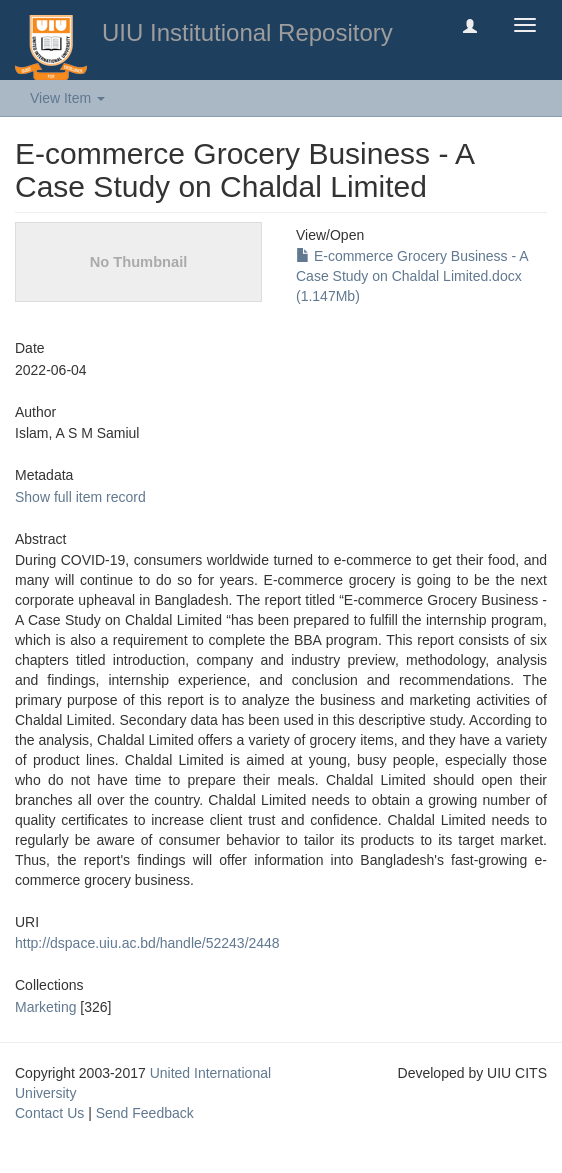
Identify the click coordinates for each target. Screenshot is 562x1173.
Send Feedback (145, 1113)
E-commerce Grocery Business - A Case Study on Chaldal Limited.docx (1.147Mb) (412, 276)
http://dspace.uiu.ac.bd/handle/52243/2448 (147, 943)
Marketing (45, 1007)
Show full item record (80, 497)
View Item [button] (67, 98)
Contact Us (49, 1113)
